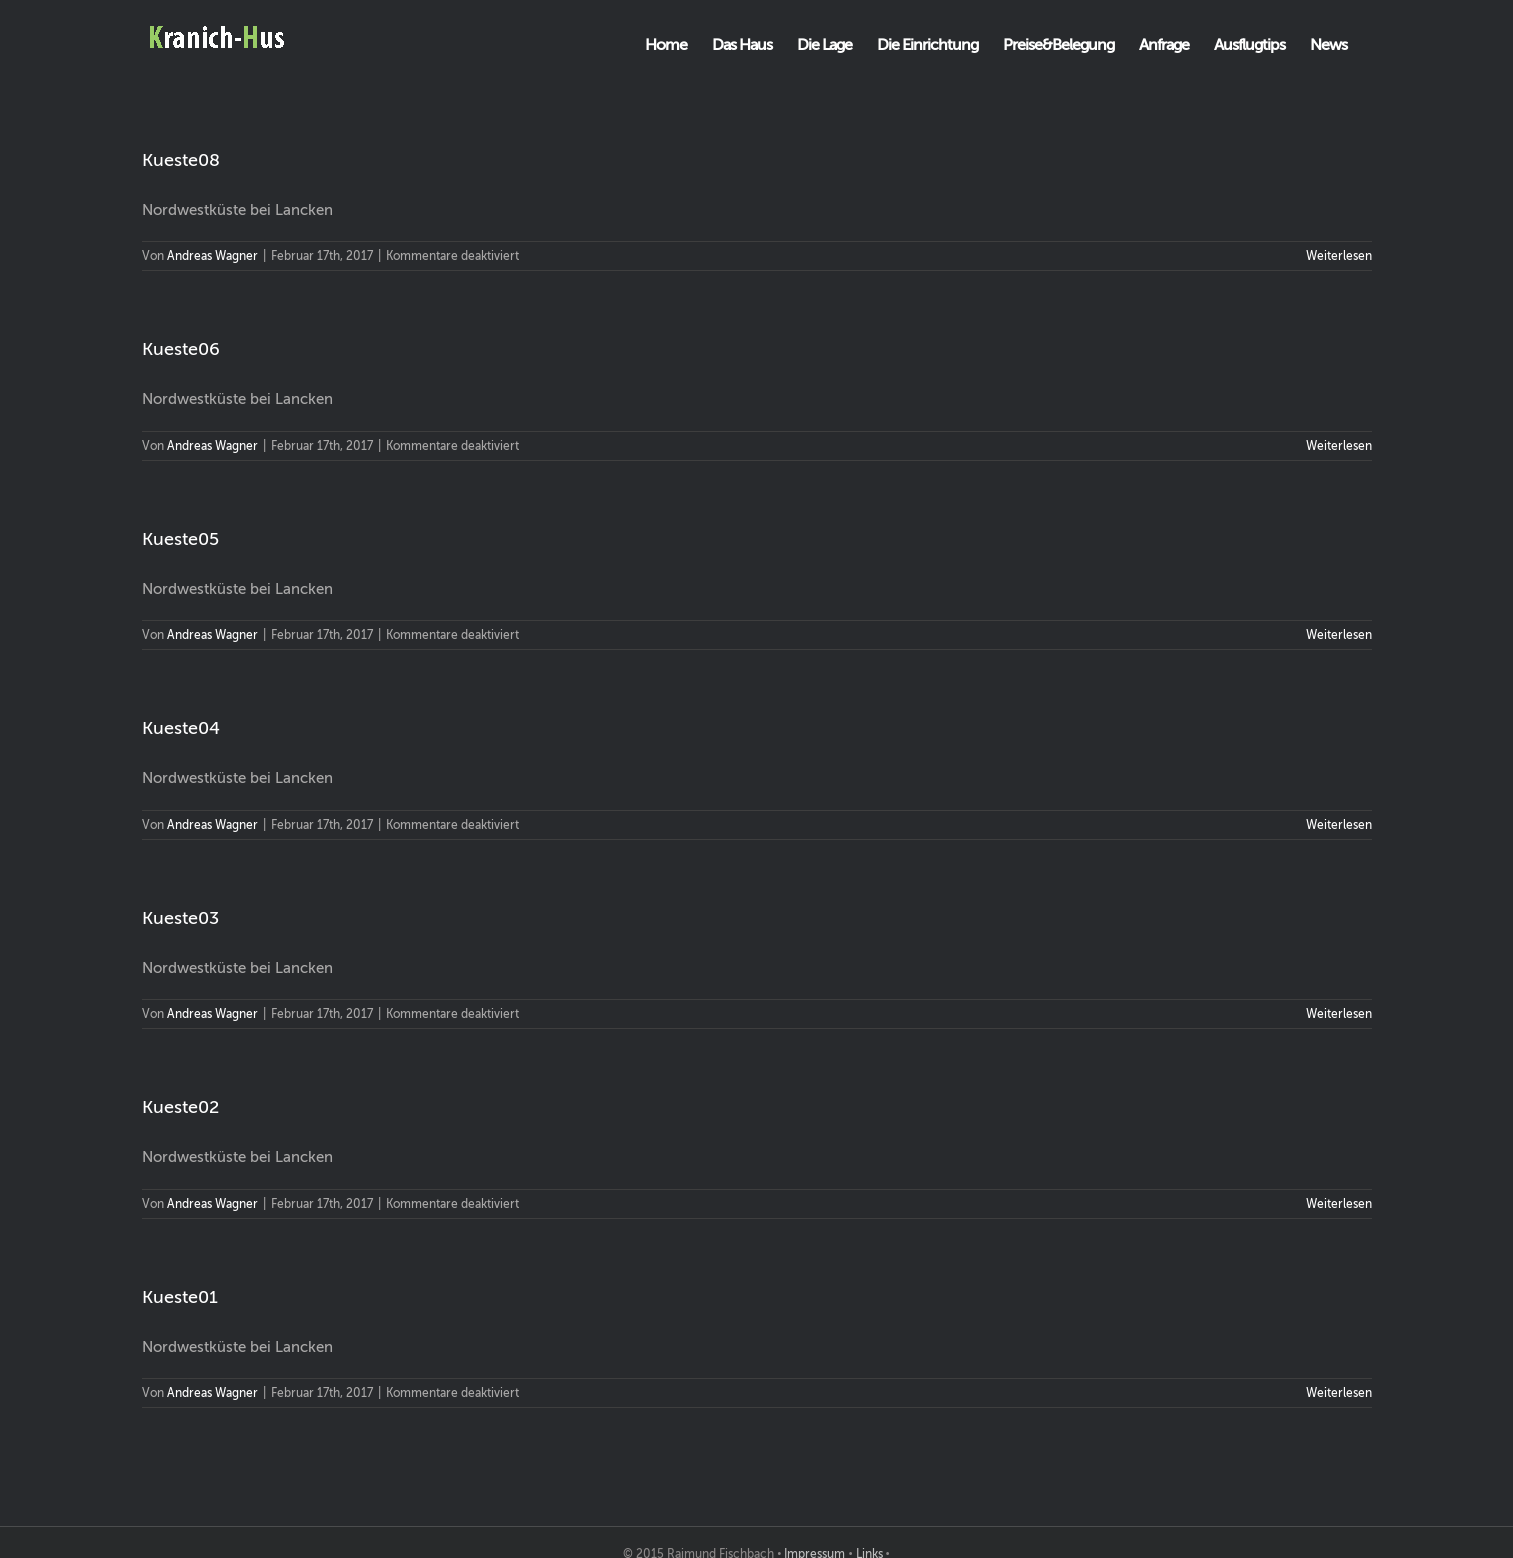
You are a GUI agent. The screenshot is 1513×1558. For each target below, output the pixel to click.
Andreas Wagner (212, 256)
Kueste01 (180, 1297)
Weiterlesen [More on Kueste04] (1339, 825)
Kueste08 (181, 160)
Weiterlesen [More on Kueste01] (1339, 1393)
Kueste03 (180, 918)
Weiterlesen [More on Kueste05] (1339, 635)
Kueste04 (181, 728)
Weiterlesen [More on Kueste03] (1339, 1014)
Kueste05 (180, 539)
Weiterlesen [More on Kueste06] (1339, 446)
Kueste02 (180, 1107)
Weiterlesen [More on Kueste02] (1339, 1204)
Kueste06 (181, 349)
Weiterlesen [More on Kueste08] (1339, 256)
